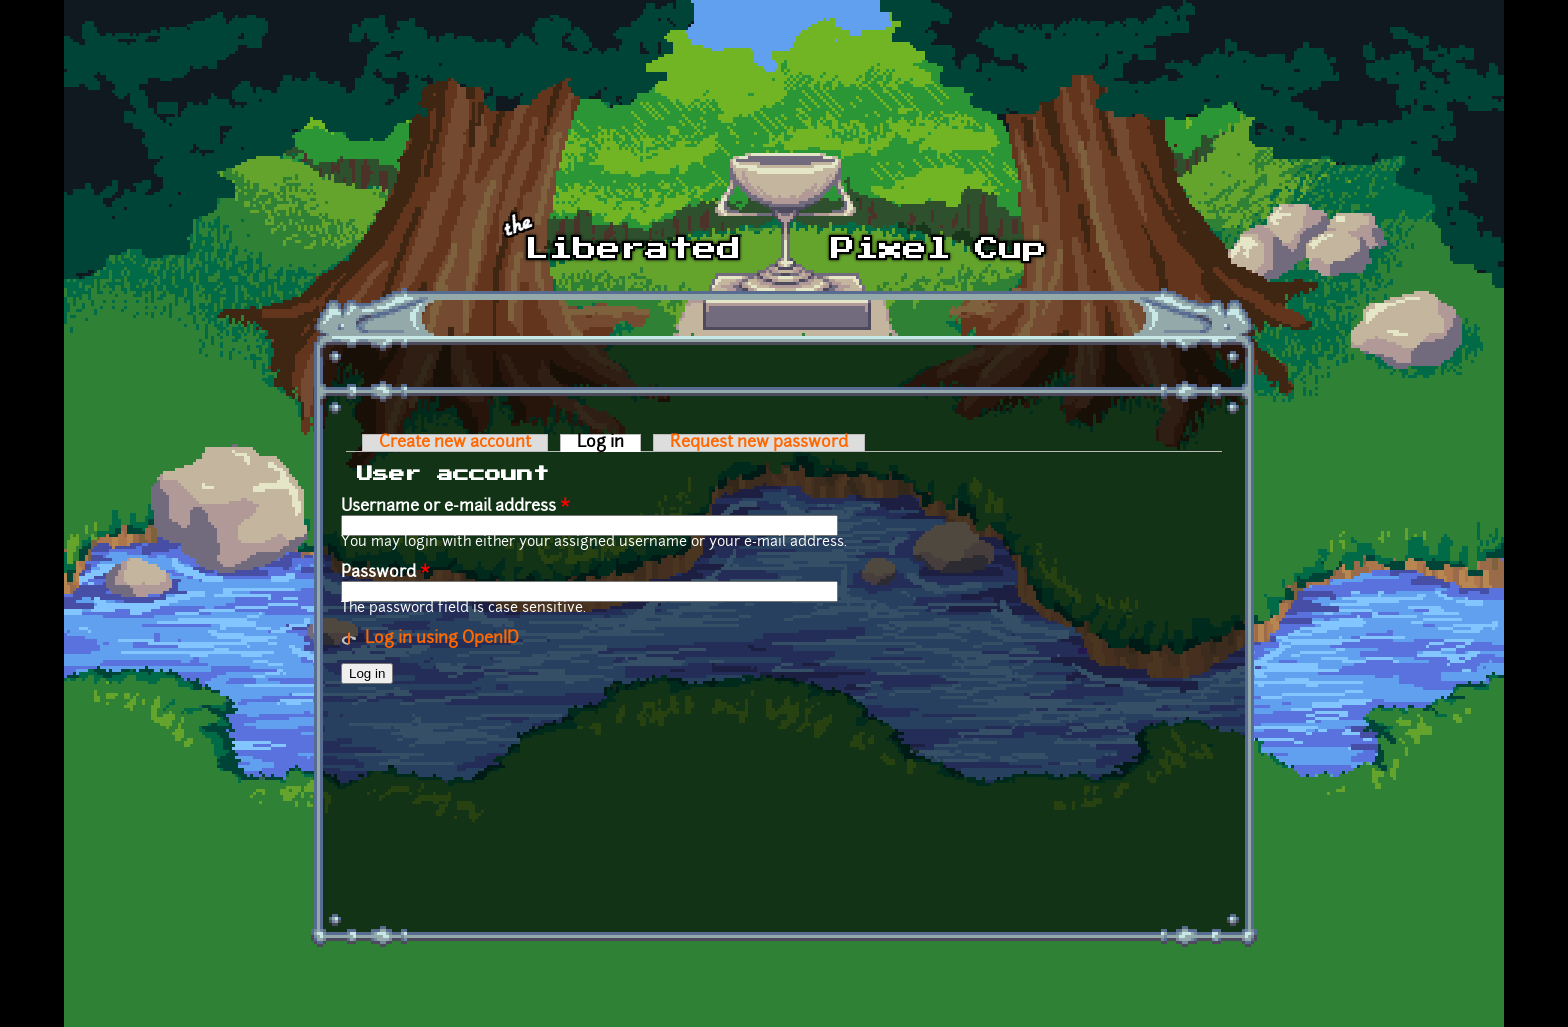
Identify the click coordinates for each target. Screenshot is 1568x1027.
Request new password (759, 443)
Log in (609, 443)
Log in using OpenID (442, 639)
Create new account (455, 443)
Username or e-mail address (455, 507)
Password (385, 573)
